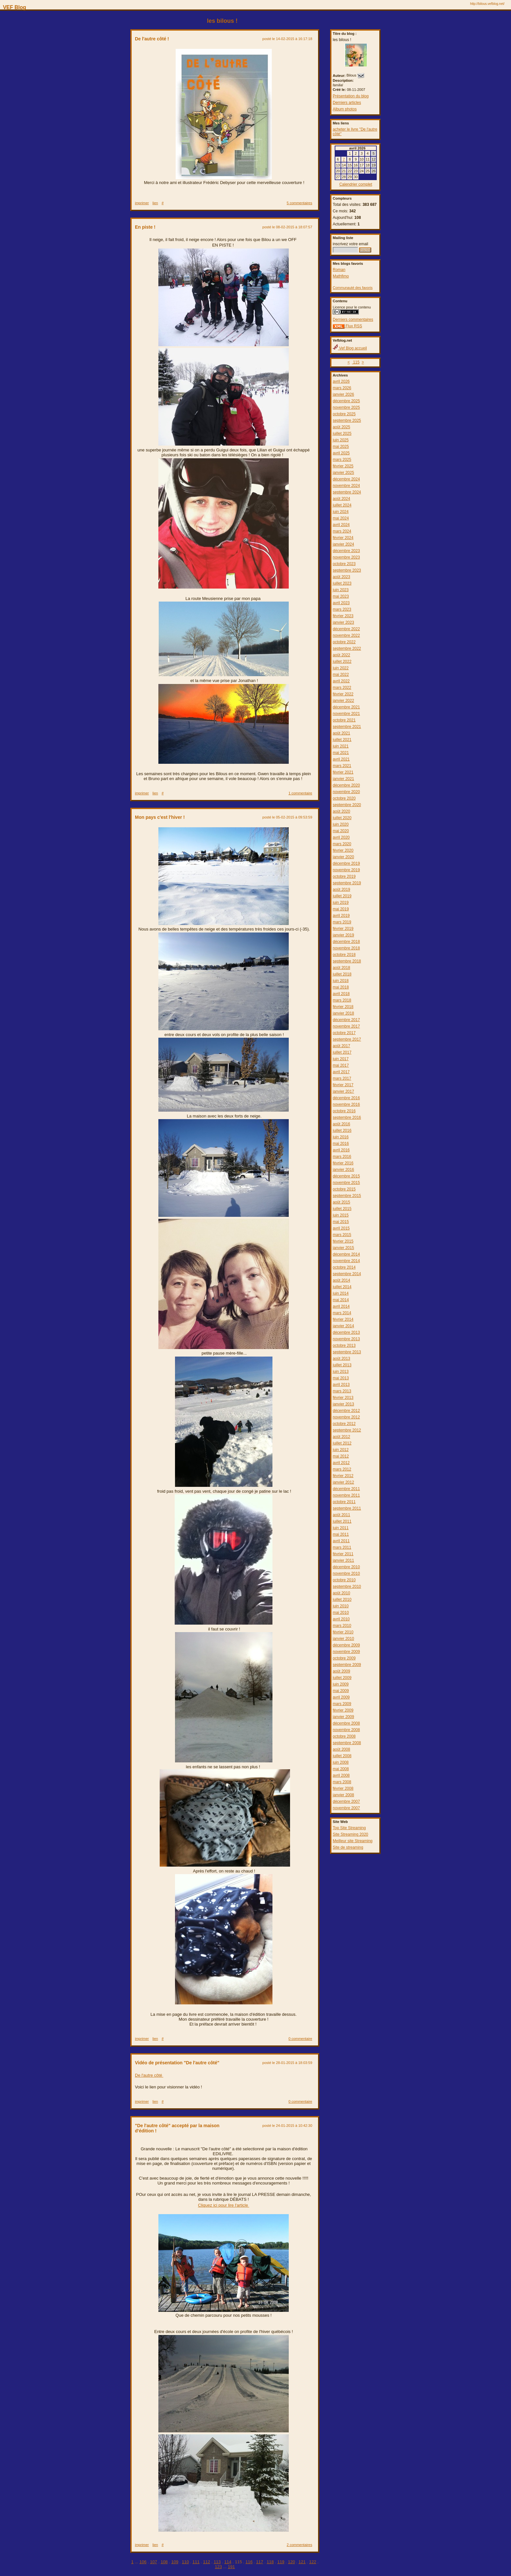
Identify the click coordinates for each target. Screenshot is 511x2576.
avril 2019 (341, 915)
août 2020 (341, 811)
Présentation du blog (351, 96)
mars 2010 (342, 1625)
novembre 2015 (346, 1182)
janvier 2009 (343, 1717)
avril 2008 (341, 1775)
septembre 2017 (347, 1039)
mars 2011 (342, 1547)
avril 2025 (341, 453)
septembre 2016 (347, 1117)
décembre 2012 (346, 1410)
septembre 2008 (347, 1743)
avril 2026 (341, 381)
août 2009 (341, 1671)
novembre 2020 (346, 792)
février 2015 (343, 1241)
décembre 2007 (346, 1801)
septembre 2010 (347, 1586)
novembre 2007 (346, 1808)
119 (281, 2561)
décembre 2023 (346, 550)
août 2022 (341, 655)
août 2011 (341, 1515)
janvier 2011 (343, 1560)
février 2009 (343, 1710)
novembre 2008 (346, 1730)
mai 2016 (341, 1143)
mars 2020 (342, 844)
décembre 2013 (346, 1332)
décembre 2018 (346, 941)
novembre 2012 (346, 1417)
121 (302, 2561)
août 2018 (341, 967)
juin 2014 (341, 1293)
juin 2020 (341, 824)
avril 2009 (341, 1697)
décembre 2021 (346, 707)
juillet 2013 (342, 1365)
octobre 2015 (344, 1189)
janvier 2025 (343, 472)
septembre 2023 (347, 570)
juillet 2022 (342, 661)
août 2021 (341, 733)
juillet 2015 (342, 1208)
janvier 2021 (343, 778)
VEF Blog (13, 7)
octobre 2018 (344, 954)
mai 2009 (341, 1690)
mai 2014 (341, 1300)
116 (249, 2561)
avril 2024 (341, 524)
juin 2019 (341, 902)
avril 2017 (341, 1072)
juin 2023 (341, 590)
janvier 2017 (343, 1091)
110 (185, 2561)
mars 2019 (342, 922)
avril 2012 (341, 1462)
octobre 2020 (344, 798)
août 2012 (341, 1436)
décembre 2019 (346, 863)
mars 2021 (342, 765)
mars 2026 (342, 388)
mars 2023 (342, 609)
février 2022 (343, 694)
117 (259, 2561)
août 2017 (341, 1046)
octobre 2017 (344, 1033)
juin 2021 (341, 746)
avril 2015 (341, 1228)
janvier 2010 (343, 1638)
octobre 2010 (344, 1580)
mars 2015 (342, 1234)
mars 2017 (342, 1078)
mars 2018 (342, 1000)
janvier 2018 (343, 1013)
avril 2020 (341, 837)
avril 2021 (341, 759)
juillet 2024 (342, 505)
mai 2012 (341, 1456)
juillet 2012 (342, 1443)
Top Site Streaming (349, 1828)
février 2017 (343, 1085)
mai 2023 (341, 596)
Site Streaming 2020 (350, 1834)
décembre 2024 (346, 479)
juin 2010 (341, 1606)
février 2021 (343, 772)
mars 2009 (342, 1703)
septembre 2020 (347, 805)
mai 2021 (341, 752)
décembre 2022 (346, 629)
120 (291, 2561)
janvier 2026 (343, 394)
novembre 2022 (346, 635)
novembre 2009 (346, 1651)
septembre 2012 (347, 1430)
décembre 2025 (346, 401)
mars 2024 (342, 531)
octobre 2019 (344, 876)
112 (206, 2561)
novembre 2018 (346, 948)
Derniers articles (347, 102)
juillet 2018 (342, 974)
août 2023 (341, 577)
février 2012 (343, 1475)
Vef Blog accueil (350, 348)
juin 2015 (341, 1215)
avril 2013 (341, 1384)
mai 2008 (341, 1769)
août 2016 (341, 1124)
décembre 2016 (346, 1098)
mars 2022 (342, 687)
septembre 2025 (347, 420)
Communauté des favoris (352, 288)
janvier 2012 (343, 1482)
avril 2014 (341, 1306)
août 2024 (341, 498)
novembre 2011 (346, 1495)
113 (217, 2561)
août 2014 (341, 1280)
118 (270, 2561)
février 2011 (343, 1554)
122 (312, 2561)
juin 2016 (341, 1137)
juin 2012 (341, 1449)
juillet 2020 (342, 818)
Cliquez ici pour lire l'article (223, 2205)
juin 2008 (341, 1762)
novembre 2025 (346, 407)
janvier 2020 (343, 857)
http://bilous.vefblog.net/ (487, 4)
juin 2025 (341, 440)
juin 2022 (341, 668)
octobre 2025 (344, 414)
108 (164, 2561)
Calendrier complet (355, 184)
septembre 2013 (347, 1352)
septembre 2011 (347, 1508)
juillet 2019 (342, 896)
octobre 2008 (344, 1736)
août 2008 (341, 1749)
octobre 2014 (344, 1267)
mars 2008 (342, 1782)
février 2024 (343, 537)
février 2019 (343, 928)
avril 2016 (341, 1150)
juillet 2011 (342, 1521)
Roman (339, 269)
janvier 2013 (343, 1404)
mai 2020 (341, 831)
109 (174, 2561)
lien (155, 203)
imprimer (142, 203)
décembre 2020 (346, 785)
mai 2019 (341, 909)
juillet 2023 (342, 583)
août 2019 (341, 889)
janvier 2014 (343, 1326)
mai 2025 (341, 446)
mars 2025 (342, 459)
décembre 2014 (346, 1254)
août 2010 (341, 1593)
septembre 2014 (347, 1274)
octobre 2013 (344, 1345)
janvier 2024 (343, 544)
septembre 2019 (347, 883)
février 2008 (343, 1788)
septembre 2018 (347, 961)
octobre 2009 (344, 1658)
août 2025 (341, 427)
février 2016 (343, 1163)
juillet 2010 (342, 1599)
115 (355, 362)
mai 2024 (341, 518)
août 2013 (341, 1358)
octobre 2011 (344, 1502)
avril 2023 (341, 603)
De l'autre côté (149, 2075)
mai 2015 (341, 1221)
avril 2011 (341, 1541)
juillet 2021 (342, 739)
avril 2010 (341, 1619)
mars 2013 (342, 1391)
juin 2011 (341, 1528)
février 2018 (343, 1006)
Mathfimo (341, 276)
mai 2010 (341, 1612)
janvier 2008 (343, 1795)
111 (196, 2561)
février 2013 (343, 1397)
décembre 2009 (346, 1645)
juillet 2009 (342, 1677)
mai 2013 (341, 1378)
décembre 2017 (346, 1020)
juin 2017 (341, 1059)
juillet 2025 (342, 433)
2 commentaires (299, 2545)
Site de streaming (348, 1847)
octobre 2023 (344, 564)
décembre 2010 (346, 1567)
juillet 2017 (342, 1052)
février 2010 (343, 1632)
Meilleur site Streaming (352, 1841)
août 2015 (341, 1202)
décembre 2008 (346, 1723)
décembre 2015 (346, 1176)
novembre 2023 (346, 557)
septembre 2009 (347, 1664)
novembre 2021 (346, 713)
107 (153, 2561)
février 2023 (343, 616)
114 (227, 2561)
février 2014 (343, 1319)
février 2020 (343, 850)
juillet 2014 (342, 1287)
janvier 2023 (343, 622)
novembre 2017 (346, 1026)
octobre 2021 (344, 720)
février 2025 (343, 466)
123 (218, 2566)
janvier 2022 (343, 700)
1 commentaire (300, 793)
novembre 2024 (346, 485)
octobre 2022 (344, 642)
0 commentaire (300, 2039)
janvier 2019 (343, 935)
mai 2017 (341, 1065)
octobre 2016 (344, 1111)
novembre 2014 (346, 1261)
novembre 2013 (346, 1339)
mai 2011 (341, 1534)
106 (143, 2561)
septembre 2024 (347, 492)
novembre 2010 (346, 1573)
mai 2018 (341, 987)
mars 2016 (342, 1156)
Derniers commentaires (353, 319)
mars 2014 (342, 1313)
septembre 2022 (347, 648)
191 (231, 2566)
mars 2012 (342, 1469)
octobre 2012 (344, 1423)
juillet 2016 (342, 1130)
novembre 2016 (346, 1104)
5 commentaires (299, 203)
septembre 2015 (347, 1195)
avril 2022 (341, 681)
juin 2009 (341, 1684)
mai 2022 (341, 674)
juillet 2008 (342, 1756)
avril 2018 (341, 993)
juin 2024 (341, 511)
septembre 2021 (347, 726)
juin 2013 (341, 1371)
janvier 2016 (343, 1169)
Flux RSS (347, 326)
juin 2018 (341, 980)
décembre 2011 (346, 1489)
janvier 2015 (343, 1247)
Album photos (345, 109)
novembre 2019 (346, 870)
